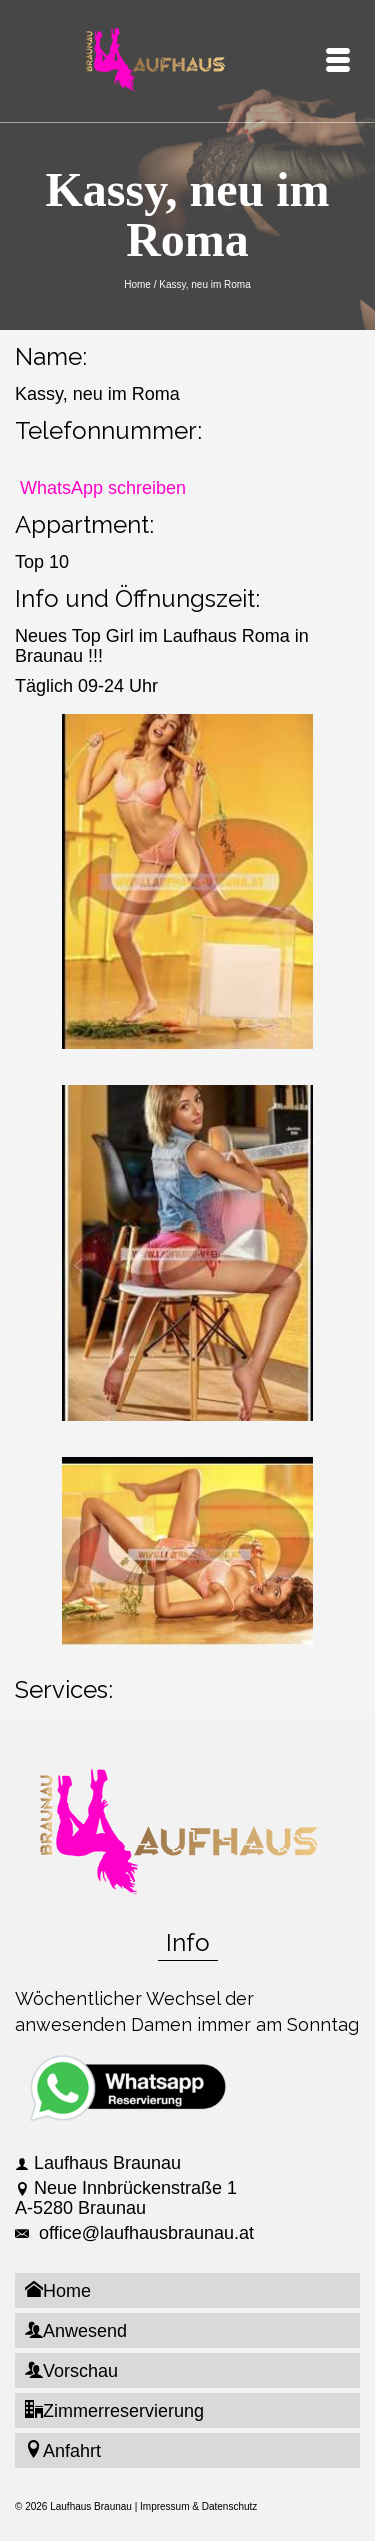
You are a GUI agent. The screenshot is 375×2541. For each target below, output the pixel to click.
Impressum (164, 2506)
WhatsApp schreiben (103, 488)
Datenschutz (230, 2506)
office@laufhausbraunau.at (134, 2233)
